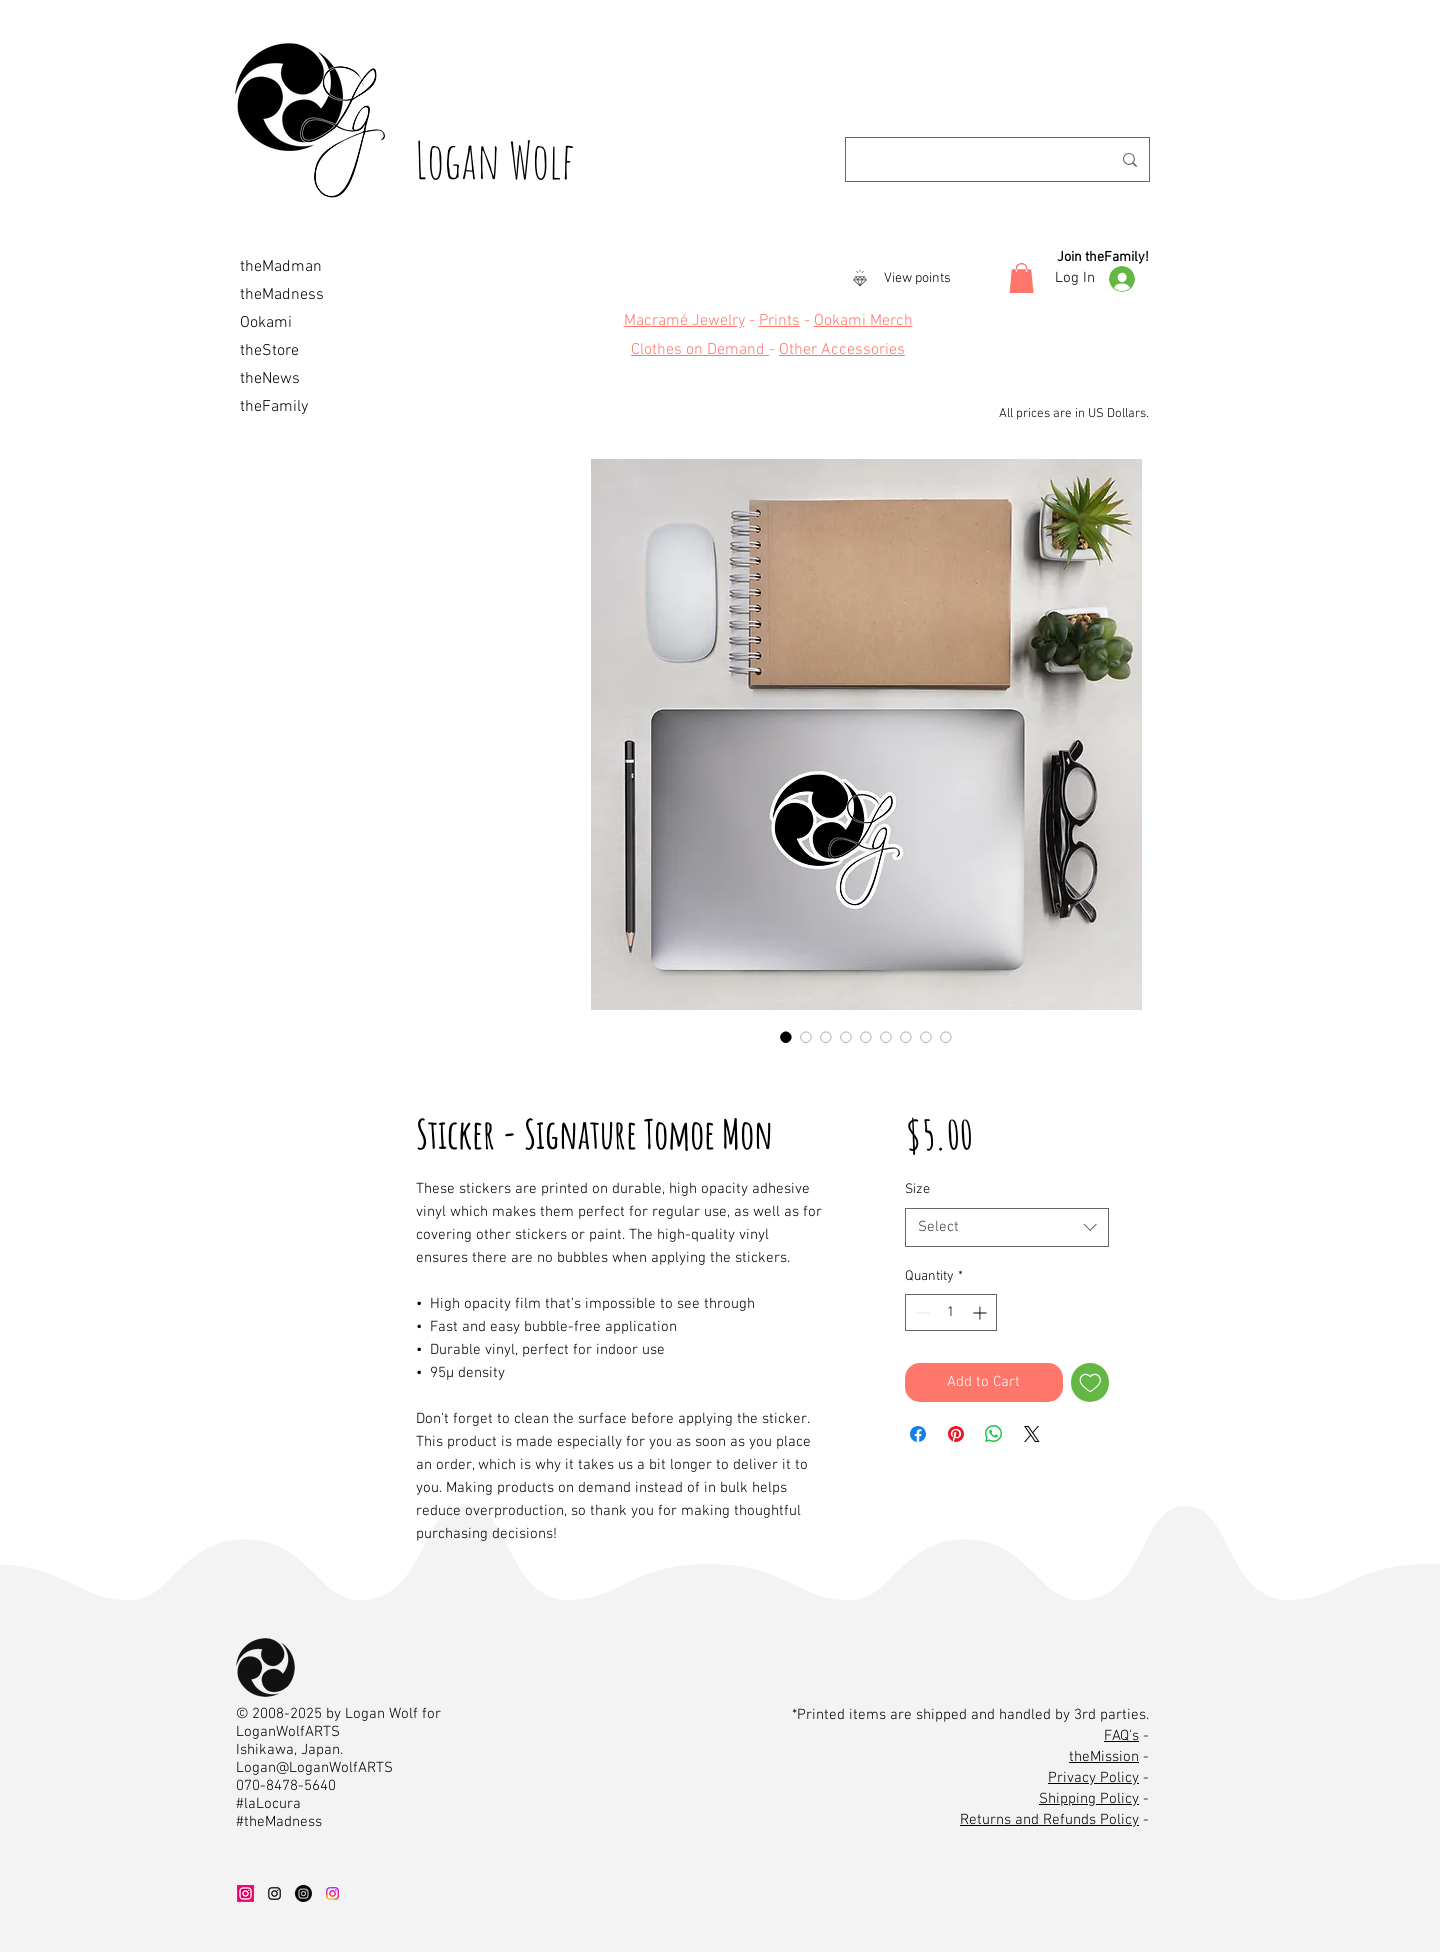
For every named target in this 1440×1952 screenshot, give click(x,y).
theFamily (274, 407)
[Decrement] (920, 1312)
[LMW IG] (303, 1893)
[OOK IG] (332, 1893)
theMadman (281, 267)
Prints (779, 321)
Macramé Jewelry (684, 321)
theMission (1104, 1757)
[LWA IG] (274, 1893)
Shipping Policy (1089, 1799)
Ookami (266, 323)
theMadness (282, 295)
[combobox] (1007, 1227)
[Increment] (981, 1312)
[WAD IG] (245, 1893)
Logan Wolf (495, 159)
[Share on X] (1032, 1434)
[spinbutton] (951, 1312)
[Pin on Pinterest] (956, 1434)
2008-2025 (287, 1714)
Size (917, 1189)
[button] (1021, 278)
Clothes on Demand (700, 350)
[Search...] (988, 159)
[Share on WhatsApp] (994, 1434)
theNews (270, 379)
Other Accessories (842, 350)
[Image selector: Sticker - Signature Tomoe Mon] (786, 1037)
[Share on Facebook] (918, 1434)
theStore (269, 351)
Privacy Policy (1093, 1778)
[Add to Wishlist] (1090, 1382)
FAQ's (1121, 1736)
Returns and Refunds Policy (1049, 1820)
